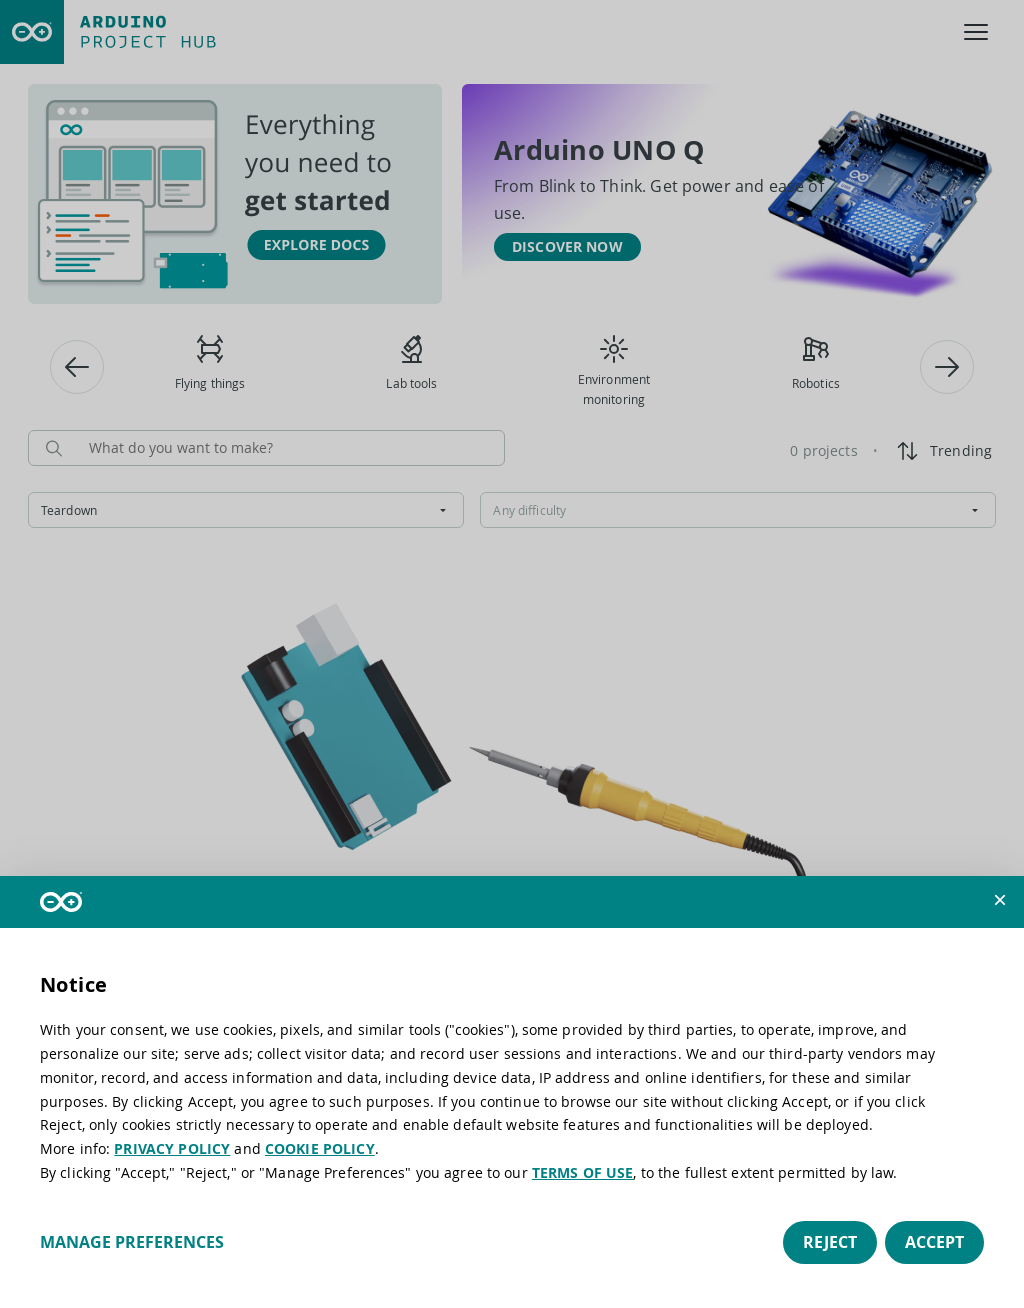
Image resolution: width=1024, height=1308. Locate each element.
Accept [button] (934, 1242)
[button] (1000, 900)
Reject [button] (830, 1242)
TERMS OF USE (583, 1172)
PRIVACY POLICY (172, 1148)
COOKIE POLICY (320, 1148)
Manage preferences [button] (132, 1242)
